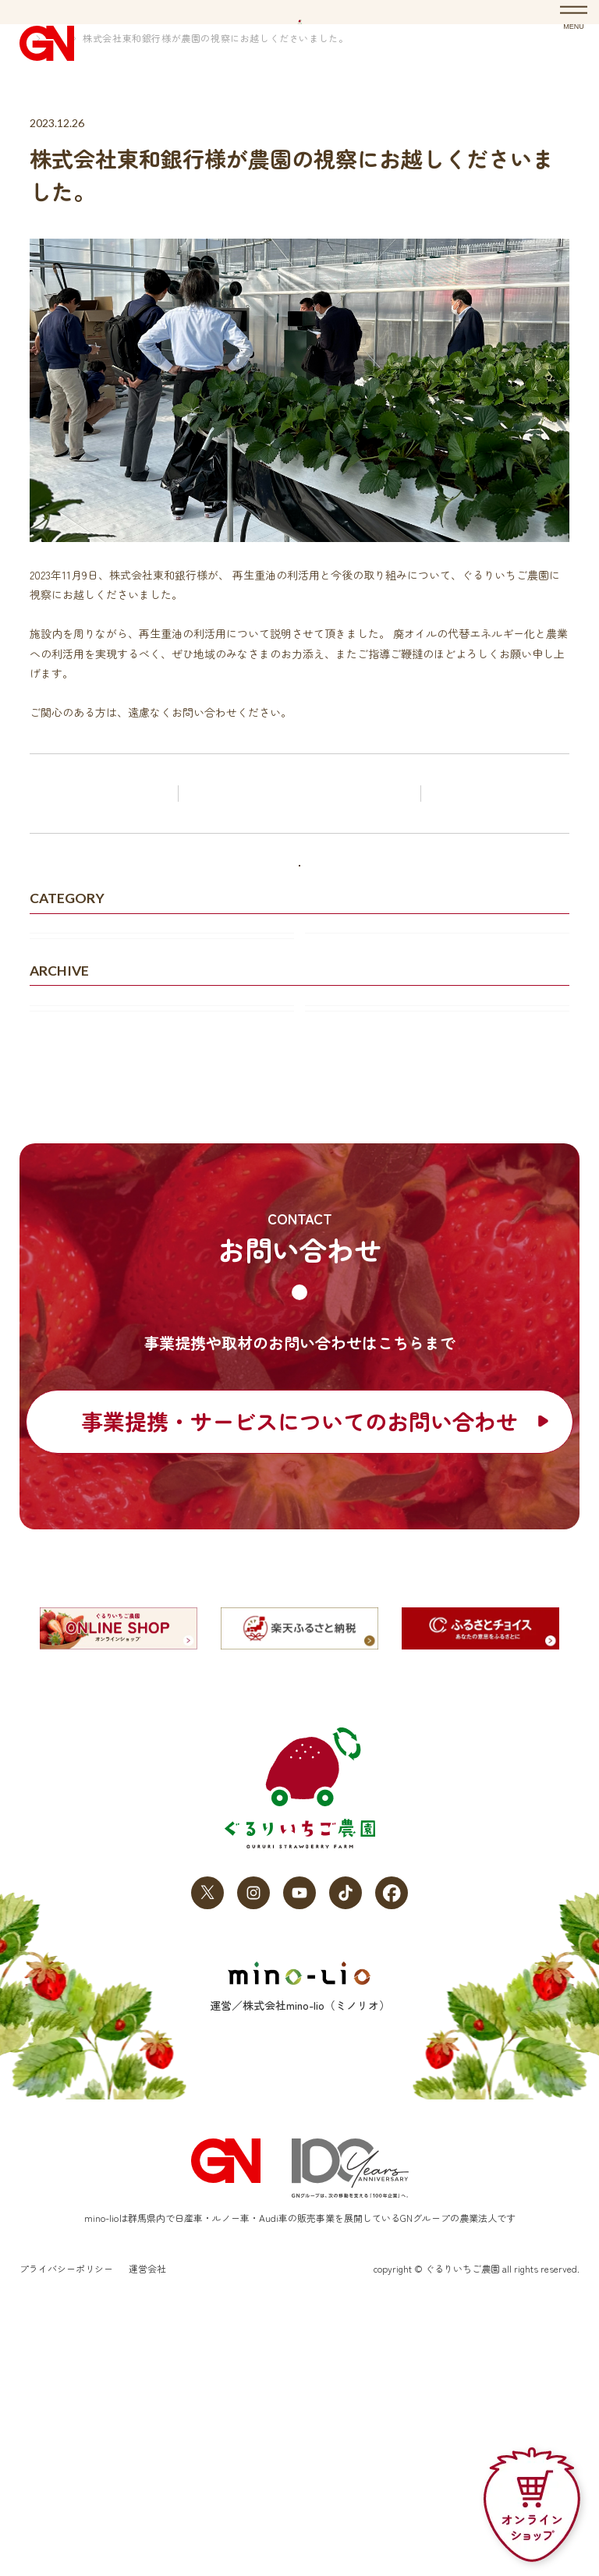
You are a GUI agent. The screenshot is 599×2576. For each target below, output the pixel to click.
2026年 (57, 1209)
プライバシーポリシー (66, 2525)
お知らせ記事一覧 (302, 866)
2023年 (332, 1250)
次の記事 (494, 866)
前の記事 (105, 866)
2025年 (331, 1209)
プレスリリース (354, 1067)
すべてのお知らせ (299, 962)
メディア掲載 (73, 1108)
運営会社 (147, 2525)
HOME (43, 111)
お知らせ (93, 111)
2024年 (57, 1250)
